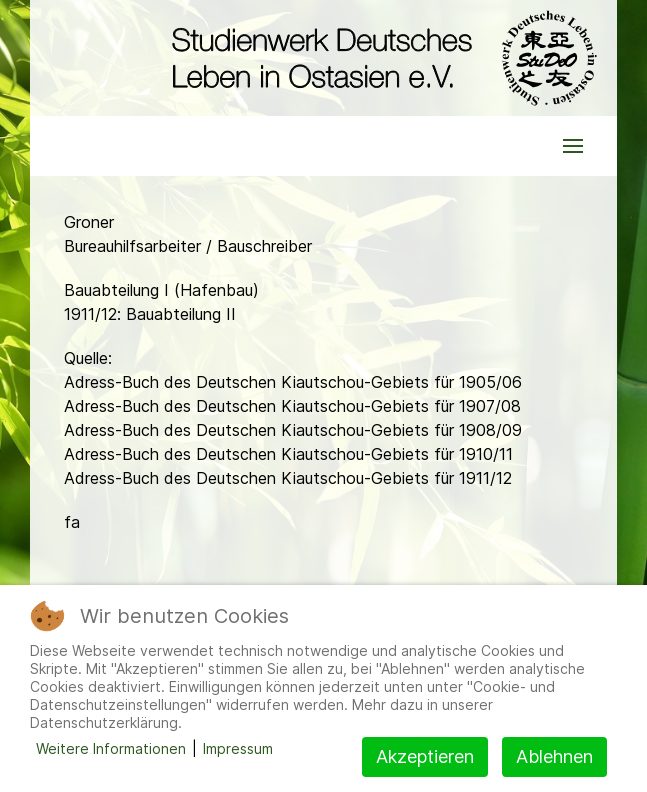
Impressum (238, 748)
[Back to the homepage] (379, 58)
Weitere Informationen (111, 748)
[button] (573, 146)
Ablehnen (554, 756)
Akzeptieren (425, 756)
